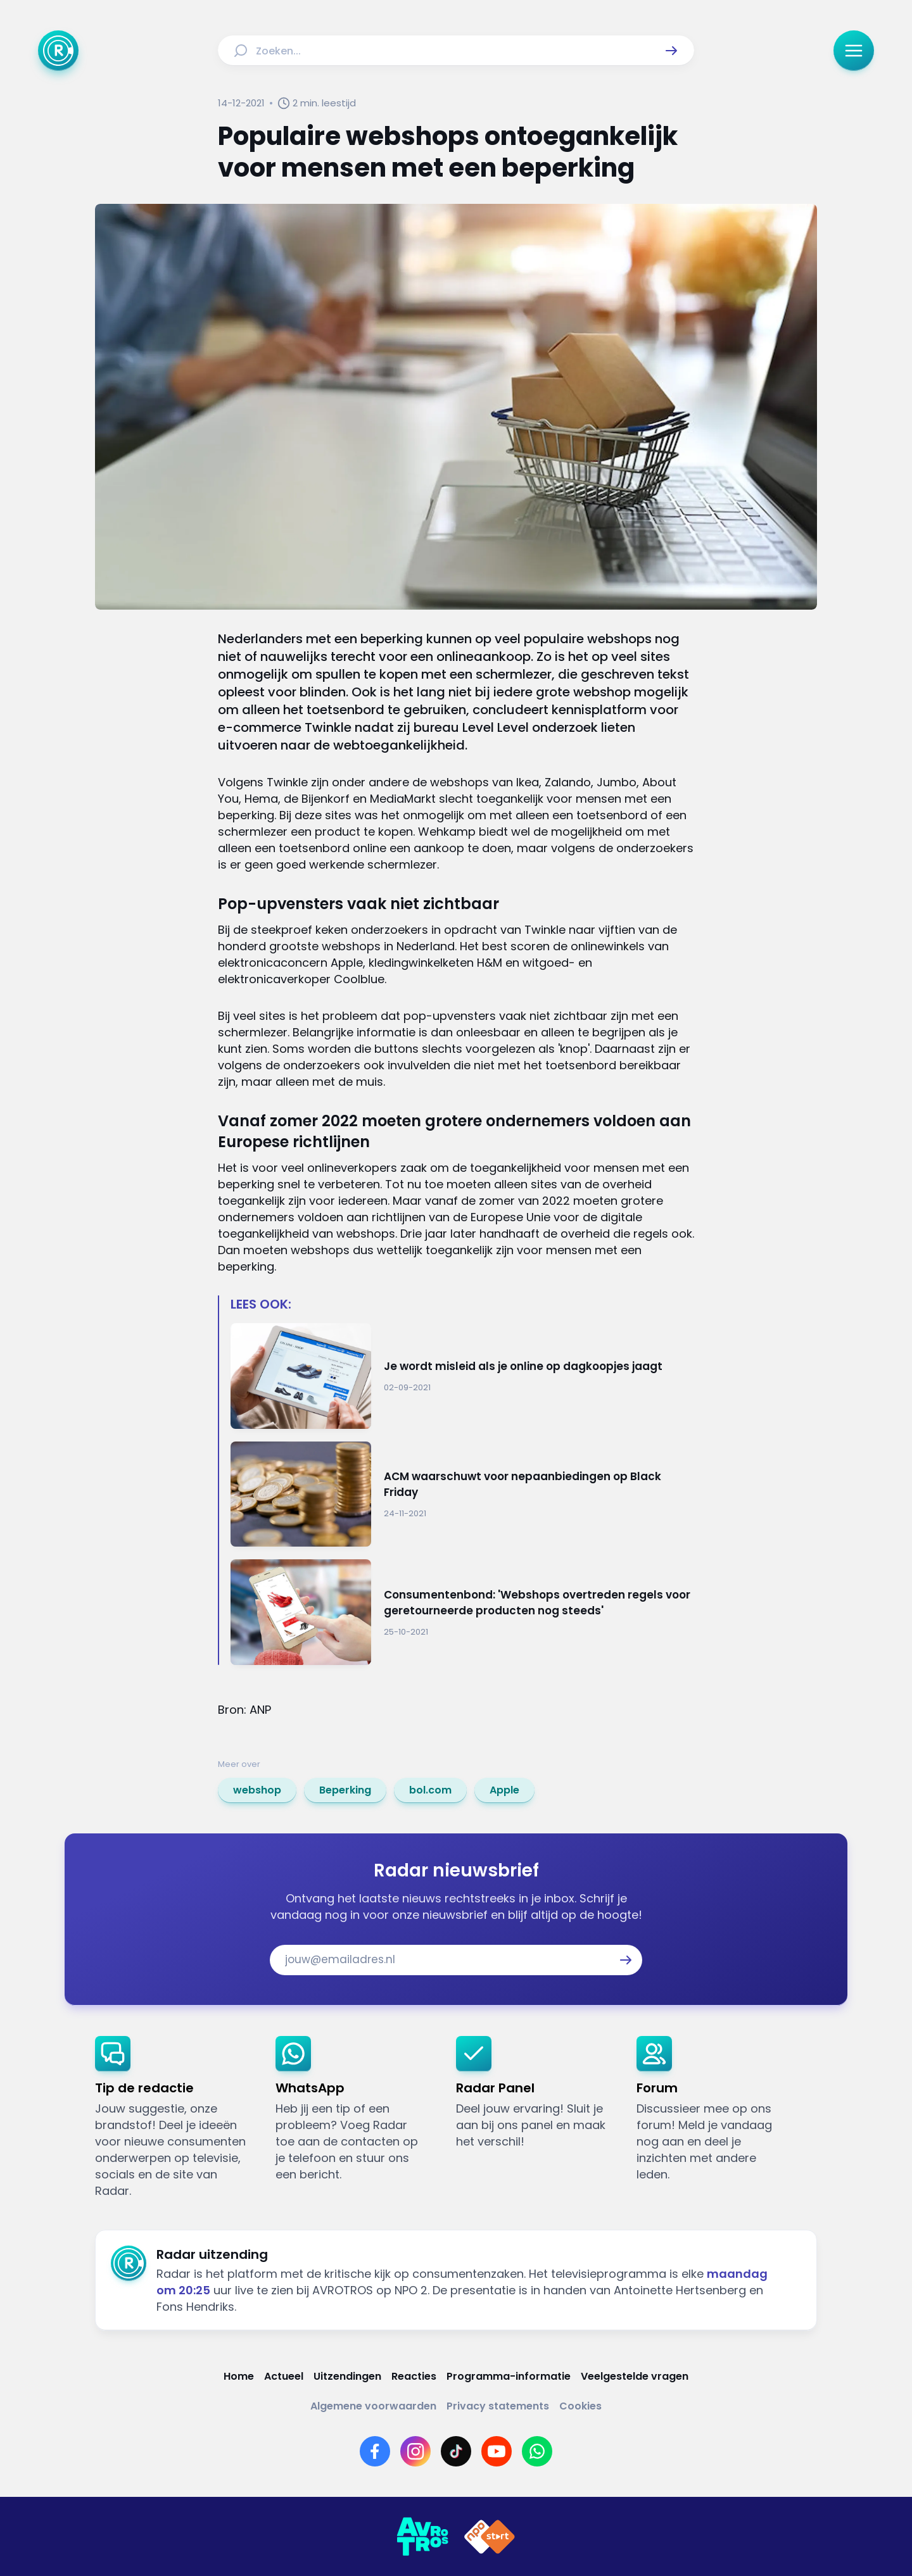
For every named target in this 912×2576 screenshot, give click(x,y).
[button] (671, 50)
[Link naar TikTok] (456, 2451)
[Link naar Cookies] (580, 2406)
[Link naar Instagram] (415, 2451)
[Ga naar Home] (58, 50)
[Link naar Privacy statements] (497, 2406)
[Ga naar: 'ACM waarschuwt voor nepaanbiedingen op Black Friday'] (462, 1494)
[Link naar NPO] (490, 2536)
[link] (257, 1790)
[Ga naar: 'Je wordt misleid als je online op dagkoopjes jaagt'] (462, 1376)
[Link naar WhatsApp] (537, 2451)
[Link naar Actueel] (283, 2376)
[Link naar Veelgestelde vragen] (634, 2376)
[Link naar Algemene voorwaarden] (373, 2406)
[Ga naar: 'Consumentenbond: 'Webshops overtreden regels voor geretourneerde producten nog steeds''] (462, 1612)
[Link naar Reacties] (413, 2376)
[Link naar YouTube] (496, 2451)
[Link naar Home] (239, 2376)
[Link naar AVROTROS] (422, 2536)
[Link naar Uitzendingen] (347, 2376)
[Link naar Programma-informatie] (508, 2376)
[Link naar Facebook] (375, 2451)
